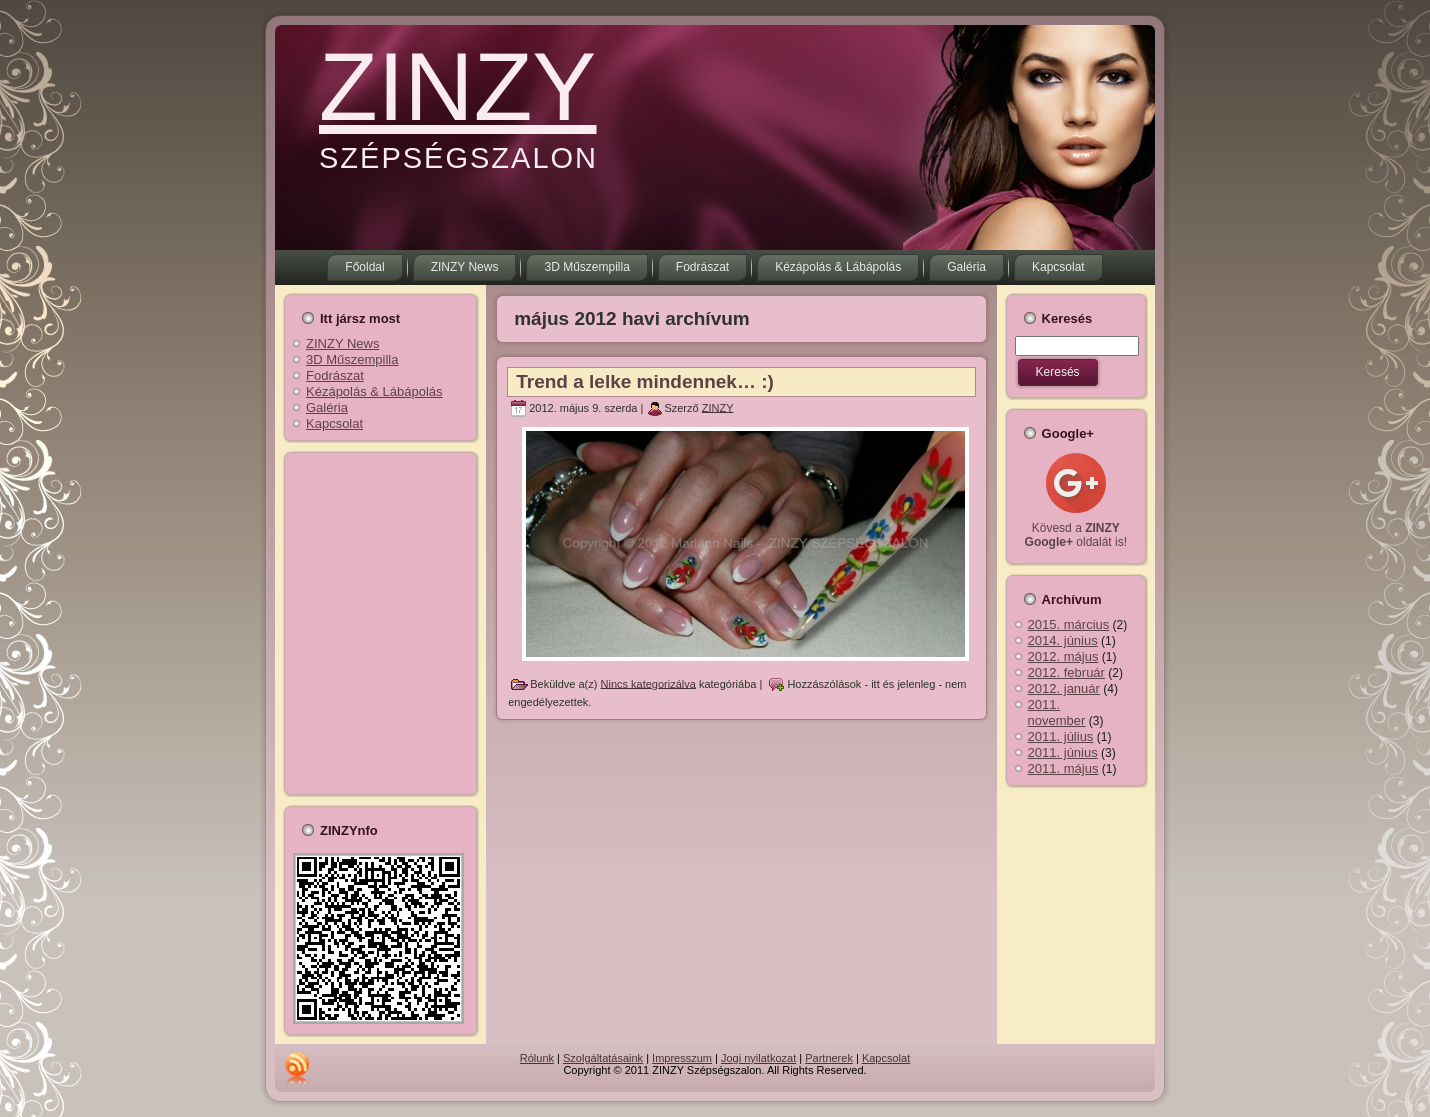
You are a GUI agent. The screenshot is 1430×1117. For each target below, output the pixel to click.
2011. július (1061, 736)
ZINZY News (342, 343)
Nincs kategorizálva (648, 683)
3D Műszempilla (352, 359)
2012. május (1063, 656)
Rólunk (537, 1058)
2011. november (1057, 712)
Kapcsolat (334, 423)
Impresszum (682, 1058)
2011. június (1063, 752)
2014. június (1063, 640)
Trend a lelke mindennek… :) (645, 381)
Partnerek (829, 1058)
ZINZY (457, 86)
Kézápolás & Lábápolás (374, 391)
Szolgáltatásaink (603, 1058)
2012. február (1066, 672)
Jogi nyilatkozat (758, 1058)
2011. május (1063, 768)
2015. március (1069, 624)
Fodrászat (335, 375)
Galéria (327, 407)
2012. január (1064, 688)
